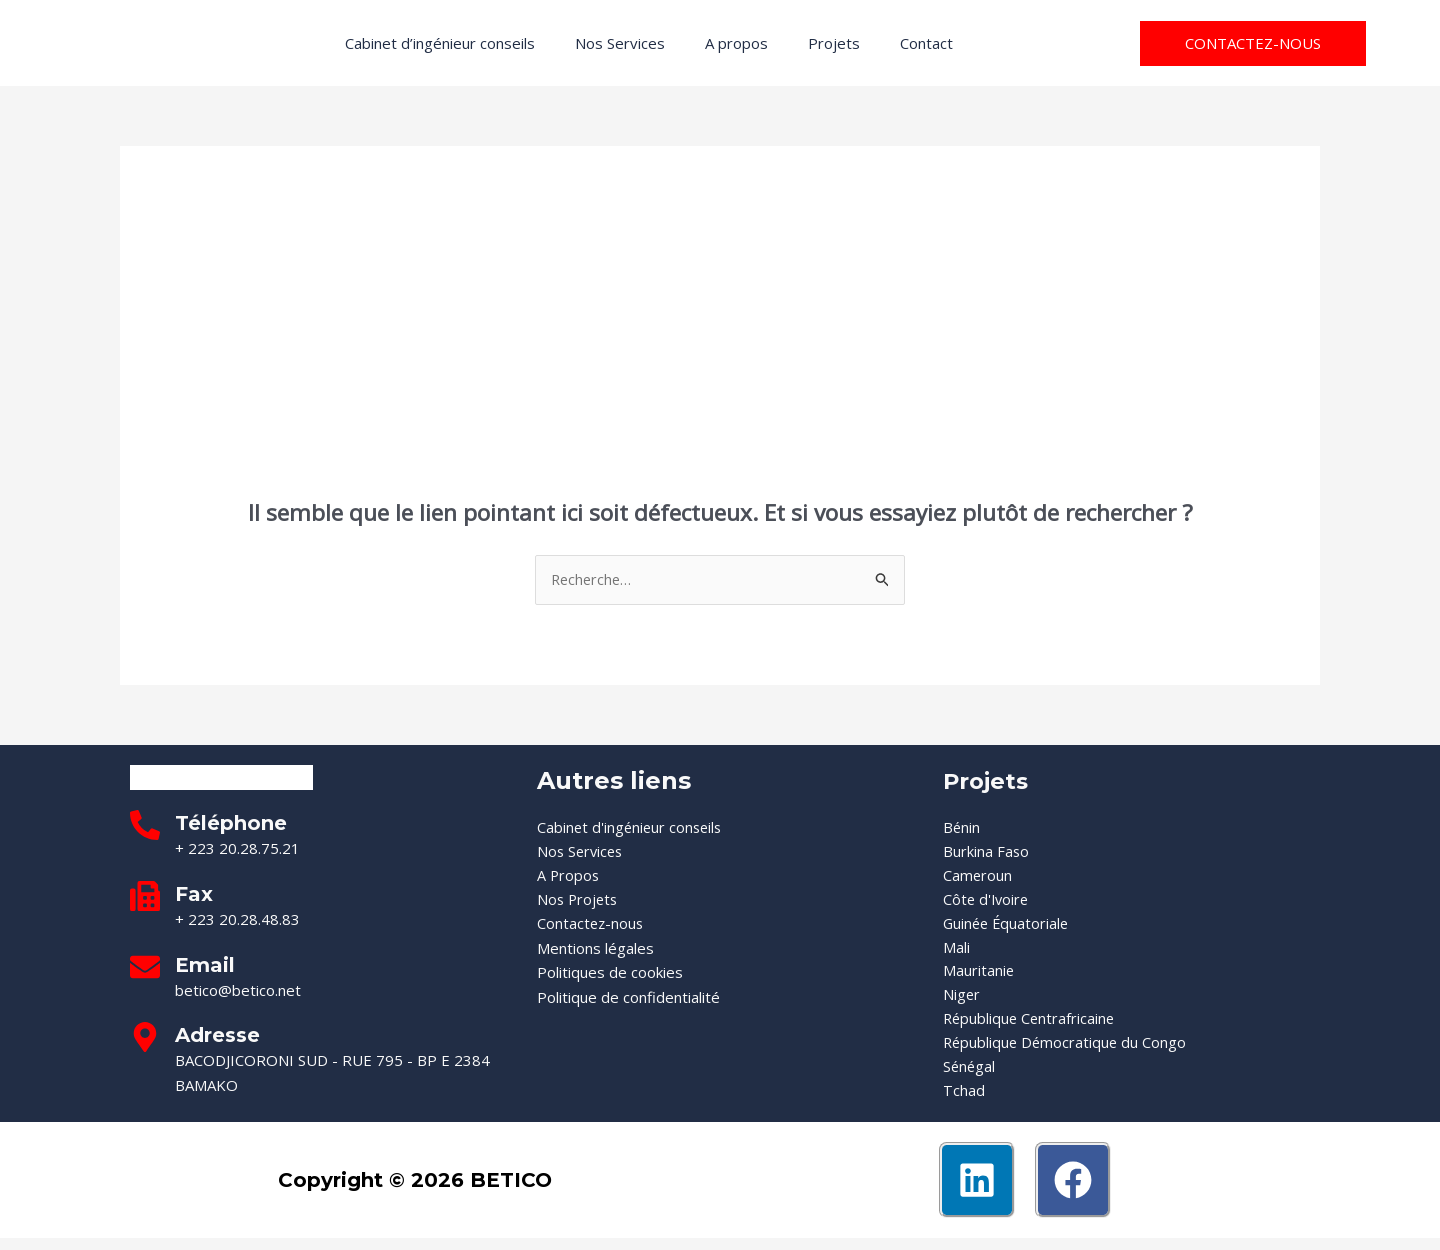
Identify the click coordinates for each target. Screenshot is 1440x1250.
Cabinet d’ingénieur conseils (440, 43)
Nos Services (620, 43)
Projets (834, 43)
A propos (736, 43)
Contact (926, 43)
